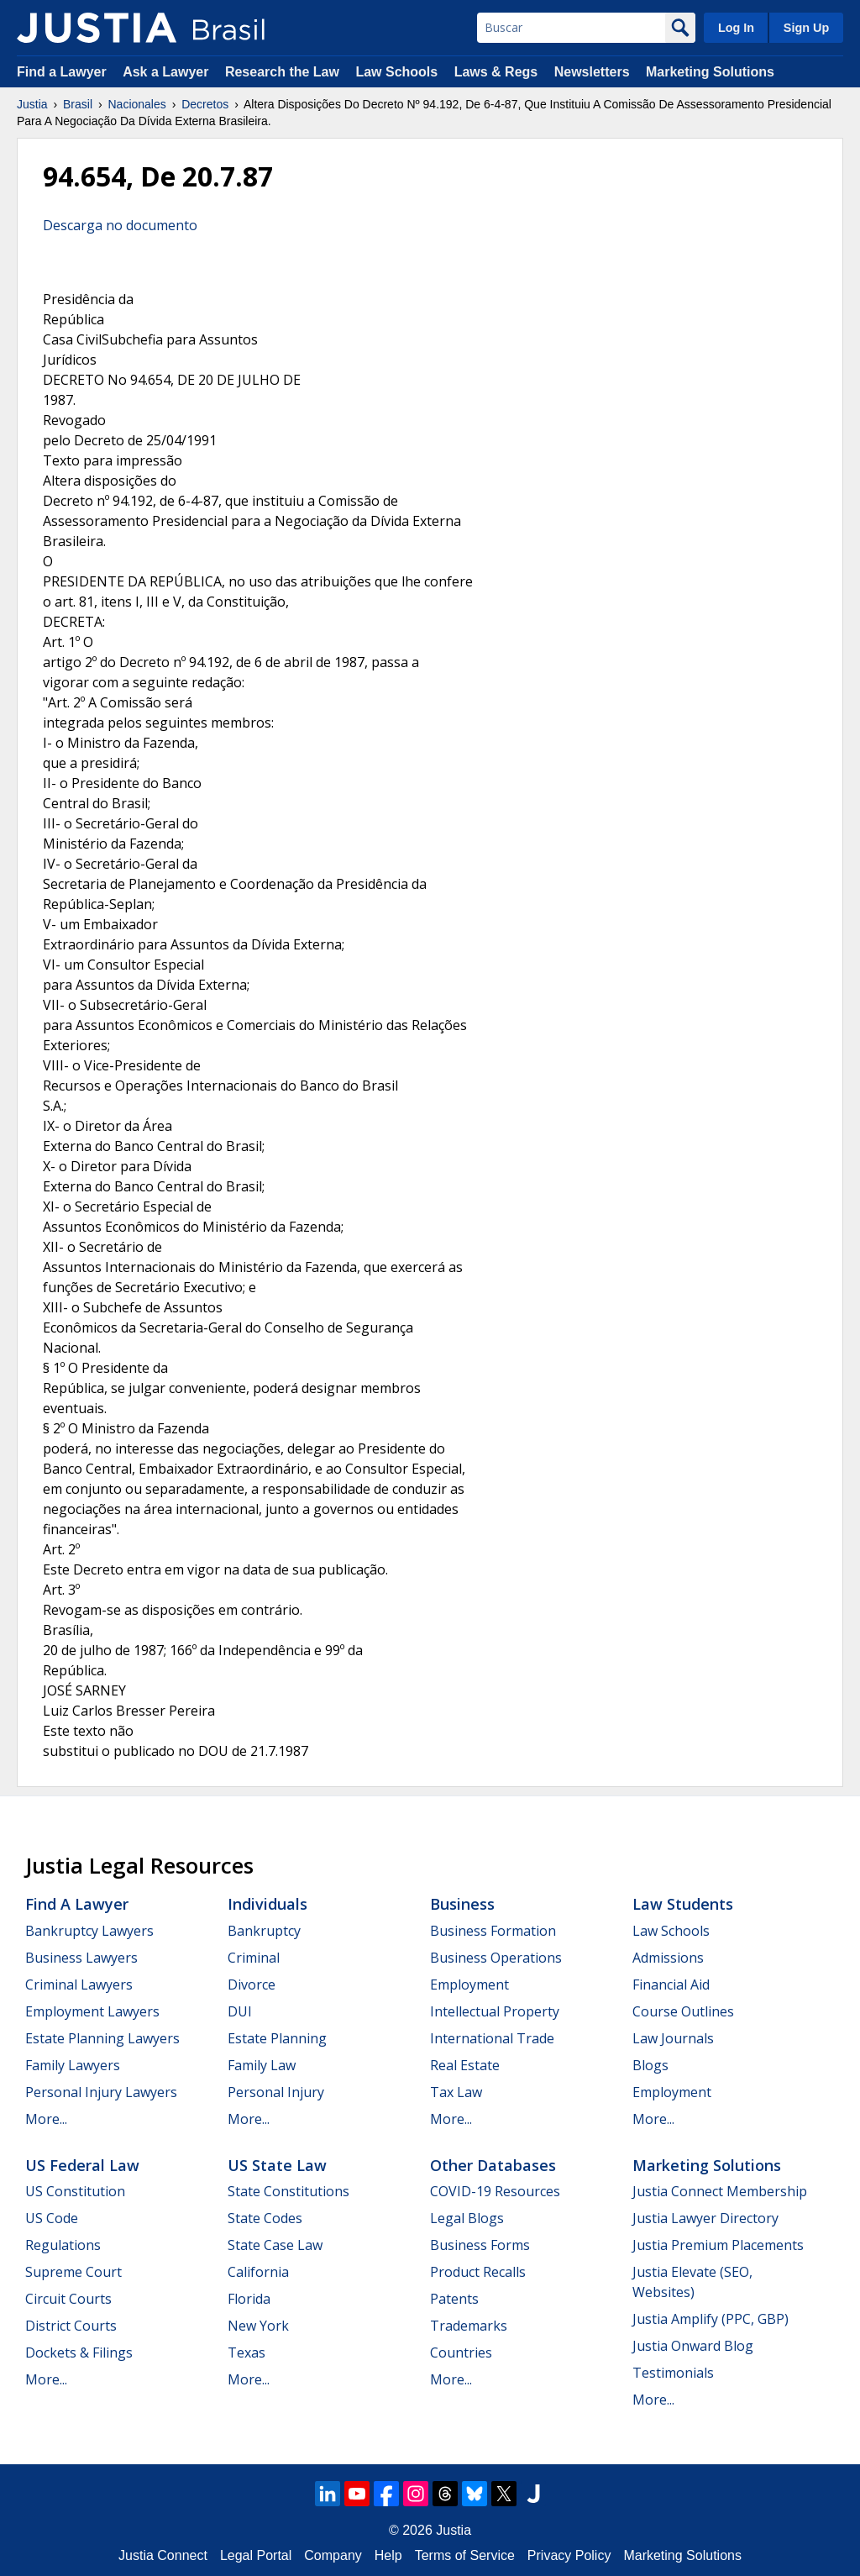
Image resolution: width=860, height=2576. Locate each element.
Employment (469, 1984)
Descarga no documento (120, 225)
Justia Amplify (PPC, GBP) (710, 2319)
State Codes (265, 2218)
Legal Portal (255, 2555)
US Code (51, 2218)
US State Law (277, 2165)
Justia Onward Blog (692, 2346)
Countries (461, 2352)
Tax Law (456, 2092)
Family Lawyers (72, 2065)
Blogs (650, 2065)
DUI (240, 2011)
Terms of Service (465, 2555)
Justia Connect (162, 2555)
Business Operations (496, 1957)
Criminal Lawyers (79, 1984)
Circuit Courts (68, 2298)
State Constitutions (288, 2191)
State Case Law (275, 2245)
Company (332, 2555)
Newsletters (592, 72)
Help (388, 2555)
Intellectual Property (494, 2011)
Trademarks (468, 2325)
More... (46, 2119)
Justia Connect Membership (719, 2191)
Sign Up (806, 27)
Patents (454, 2298)
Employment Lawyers (92, 2011)
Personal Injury (276, 2092)
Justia (32, 104)
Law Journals (673, 2038)
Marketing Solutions (710, 72)
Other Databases (493, 2165)
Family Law (262, 2065)
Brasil (77, 104)
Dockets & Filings (79, 2352)
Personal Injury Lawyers (101, 2092)
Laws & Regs (496, 72)
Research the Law (282, 72)
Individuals (267, 1904)
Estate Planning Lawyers (102, 2038)
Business (462, 1904)
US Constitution (75, 2191)
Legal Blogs (467, 2218)
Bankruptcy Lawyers (89, 1930)
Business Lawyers (81, 1957)
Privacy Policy (569, 2555)
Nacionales (137, 104)
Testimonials (673, 2372)
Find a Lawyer (62, 72)
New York (258, 2325)
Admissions (668, 1957)
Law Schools (396, 72)
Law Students (682, 1904)
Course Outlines (683, 2011)
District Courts (71, 2325)
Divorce (251, 1984)
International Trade (492, 2038)
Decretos (204, 104)
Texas (246, 2352)
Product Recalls (478, 2272)
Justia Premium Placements (718, 2245)
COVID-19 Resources (495, 2191)
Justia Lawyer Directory (705, 2218)
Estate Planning (277, 2038)
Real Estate (465, 2065)
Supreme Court (73, 2272)
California (258, 2272)
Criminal (254, 1957)
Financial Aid (671, 1984)
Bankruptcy (264, 1930)
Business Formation (493, 1930)
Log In (736, 27)
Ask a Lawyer (167, 72)
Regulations (63, 2245)
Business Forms (480, 2245)
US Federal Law (82, 2165)
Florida (249, 2298)
